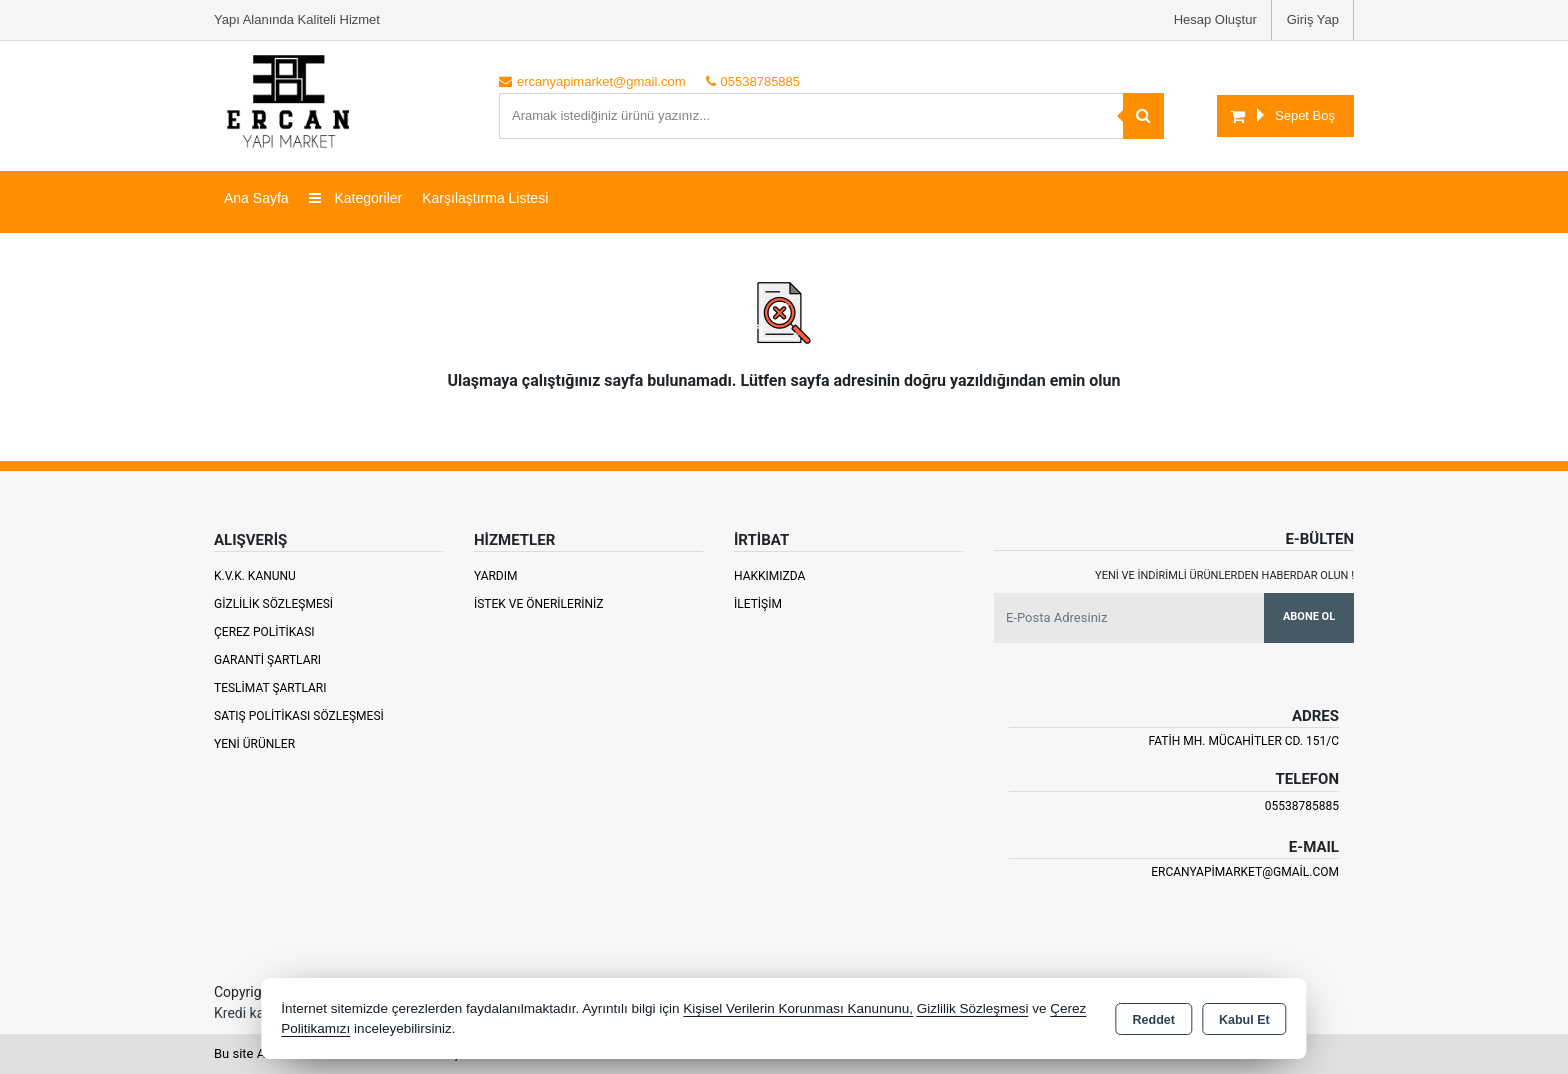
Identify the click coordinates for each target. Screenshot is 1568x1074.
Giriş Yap (1313, 19)
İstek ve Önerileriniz (539, 604)
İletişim (758, 604)
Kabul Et (1244, 1020)
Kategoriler (356, 198)
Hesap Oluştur (1215, 19)
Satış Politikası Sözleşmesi (299, 716)
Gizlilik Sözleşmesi (273, 604)
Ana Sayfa (256, 198)
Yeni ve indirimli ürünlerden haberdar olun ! (1224, 575)
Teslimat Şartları (270, 688)
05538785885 (1302, 806)
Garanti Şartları (267, 660)
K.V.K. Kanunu (255, 576)
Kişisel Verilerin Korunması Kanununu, (798, 1008)
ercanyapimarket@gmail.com (1245, 872)
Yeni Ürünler (254, 744)
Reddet (1154, 1020)
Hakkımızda (769, 576)
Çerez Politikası (264, 632)
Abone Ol (1309, 616)
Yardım (496, 576)
